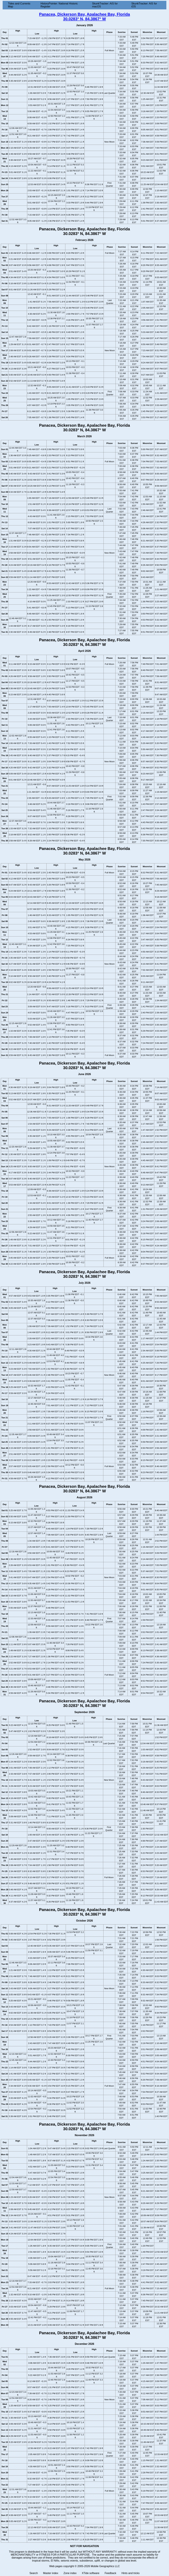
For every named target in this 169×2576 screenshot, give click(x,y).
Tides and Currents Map (19, 5)
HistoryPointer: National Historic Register (59, 5)
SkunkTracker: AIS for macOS (105, 5)
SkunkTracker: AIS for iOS (144, 5)
